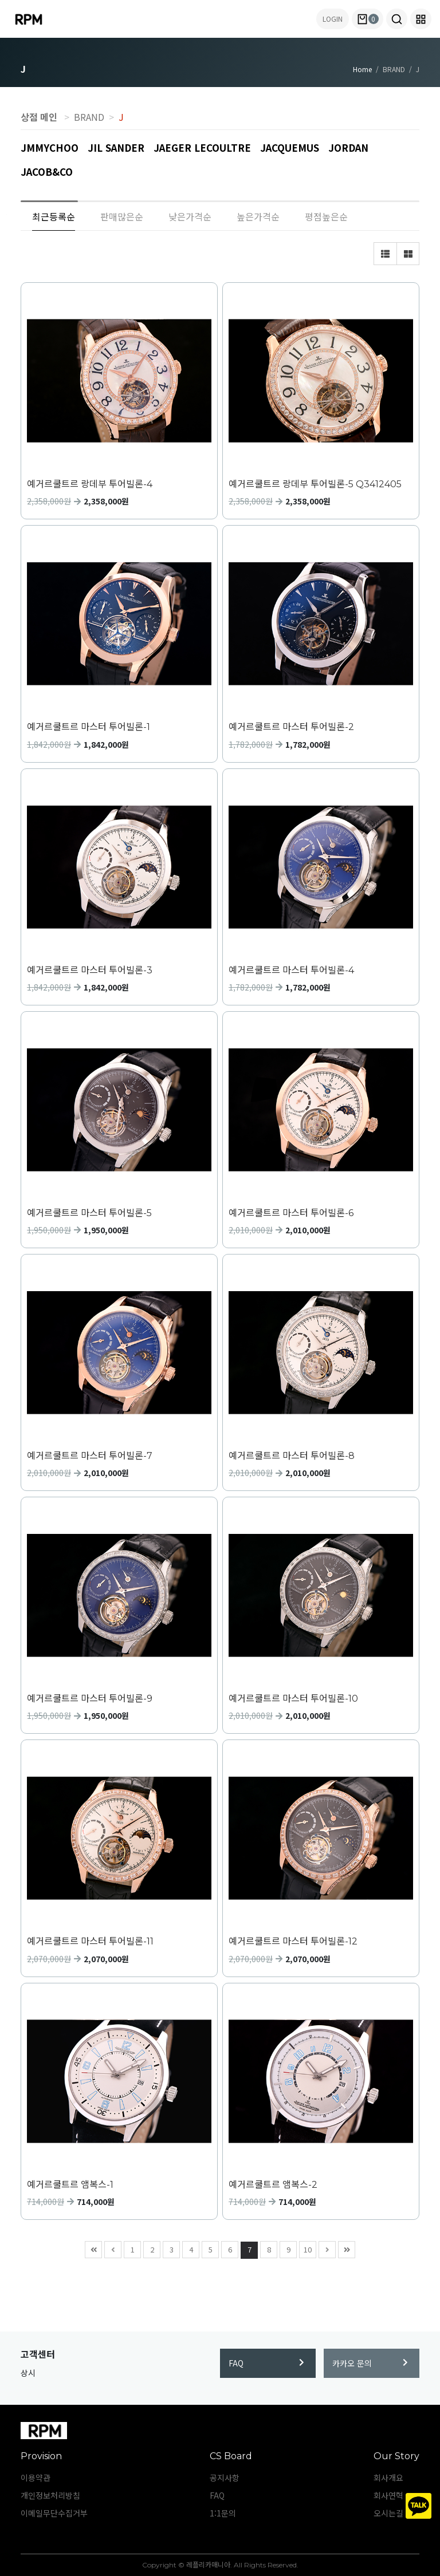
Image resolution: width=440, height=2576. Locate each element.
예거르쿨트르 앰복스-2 (273, 2184)
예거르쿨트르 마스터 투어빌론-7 (89, 1455)
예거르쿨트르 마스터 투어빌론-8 (292, 1455)
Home (362, 69)
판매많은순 (121, 216)
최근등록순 (53, 216)
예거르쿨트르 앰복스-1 (70, 2184)
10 (306, 2248)
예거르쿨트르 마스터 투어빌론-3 (89, 970)
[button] (396, 19)
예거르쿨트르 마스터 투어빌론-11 (90, 1941)
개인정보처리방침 (50, 2495)
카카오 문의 (370, 2363)
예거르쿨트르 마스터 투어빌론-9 (89, 1698)
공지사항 (224, 2477)
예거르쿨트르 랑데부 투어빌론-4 (89, 484)
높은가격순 (258, 216)
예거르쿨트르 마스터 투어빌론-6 (291, 1213)
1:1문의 (223, 2513)
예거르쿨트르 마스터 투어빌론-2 (291, 726)
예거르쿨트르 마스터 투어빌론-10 (293, 1698)
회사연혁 (388, 2495)
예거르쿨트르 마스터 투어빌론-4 (291, 970)
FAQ (266, 2363)
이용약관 (35, 2477)
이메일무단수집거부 (54, 2513)
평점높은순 (326, 216)
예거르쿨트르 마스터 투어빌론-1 (88, 726)
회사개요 (388, 2477)
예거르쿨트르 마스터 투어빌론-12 (293, 1941)
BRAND (89, 117)
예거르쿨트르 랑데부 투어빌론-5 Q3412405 (315, 484)
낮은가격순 (189, 216)
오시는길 (388, 2513)
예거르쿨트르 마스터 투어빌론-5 (89, 1213)
